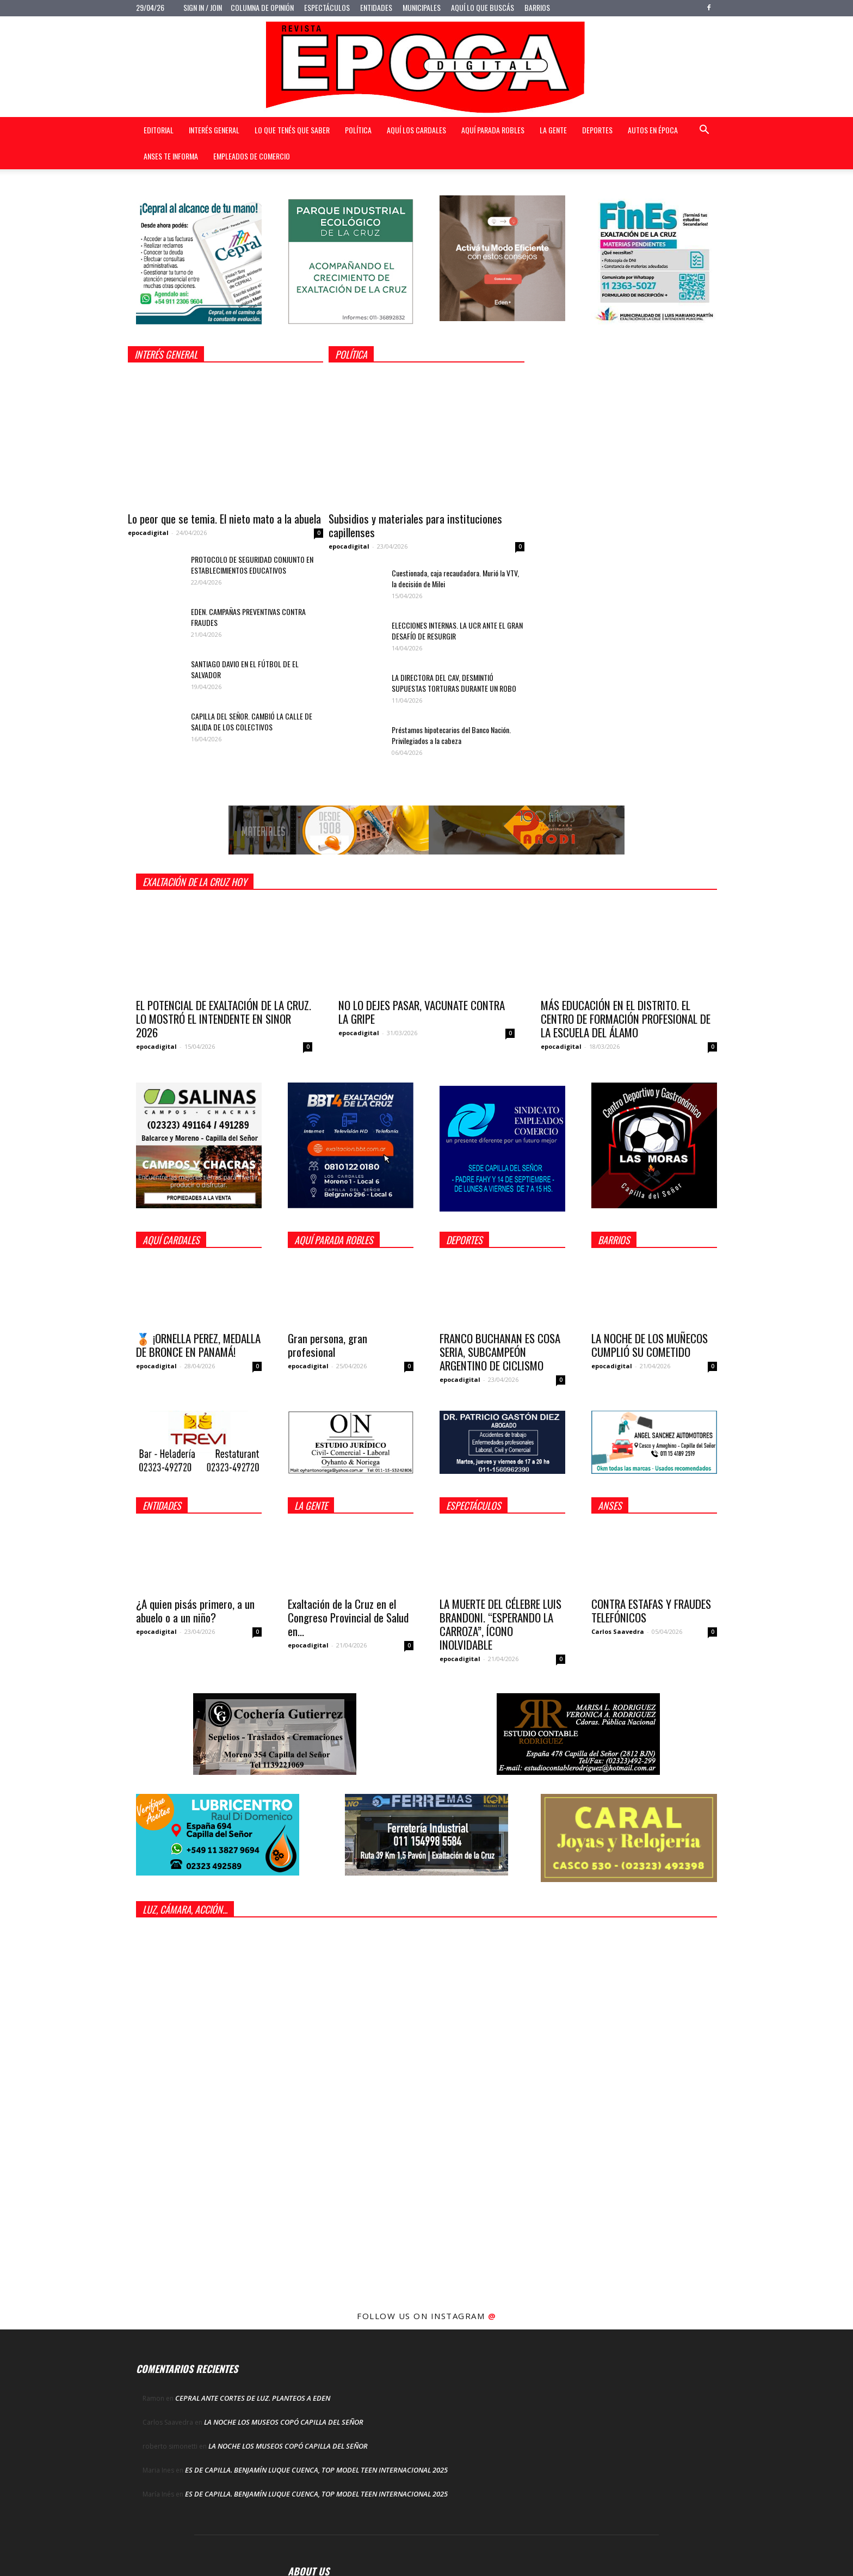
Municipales (422, 7)
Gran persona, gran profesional (327, 1345)
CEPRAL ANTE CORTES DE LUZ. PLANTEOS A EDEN (252, 2398)
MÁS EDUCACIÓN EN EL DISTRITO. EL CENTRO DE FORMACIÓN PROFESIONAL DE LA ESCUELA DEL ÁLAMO (625, 1019)
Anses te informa (171, 156)
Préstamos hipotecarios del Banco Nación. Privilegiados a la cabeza (451, 735)
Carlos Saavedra (617, 1631)
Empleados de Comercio (251, 156)
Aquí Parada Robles (492, 130)
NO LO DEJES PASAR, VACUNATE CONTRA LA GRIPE (421, 1012)
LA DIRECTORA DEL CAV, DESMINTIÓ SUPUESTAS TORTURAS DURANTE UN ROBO (454, 683)
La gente (553, 130)
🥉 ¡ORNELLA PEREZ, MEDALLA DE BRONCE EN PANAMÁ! (198, 1345)
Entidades (376, 7)
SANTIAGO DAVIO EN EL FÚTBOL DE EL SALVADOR (245, 669)
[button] (704, 131)
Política (358, 130)
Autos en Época (653, 130)
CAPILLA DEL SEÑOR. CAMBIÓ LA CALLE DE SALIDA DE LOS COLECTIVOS (251, 721)
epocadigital (148, 532)
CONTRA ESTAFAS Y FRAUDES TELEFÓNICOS (651, 1610)
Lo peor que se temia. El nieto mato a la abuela (224, 518)
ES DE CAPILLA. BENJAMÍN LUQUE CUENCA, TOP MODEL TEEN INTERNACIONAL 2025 (316, 2470)
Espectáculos (327, 7)
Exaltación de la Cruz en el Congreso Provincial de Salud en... (348, 1617)
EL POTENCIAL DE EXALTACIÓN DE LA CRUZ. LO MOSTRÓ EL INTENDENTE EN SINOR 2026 (223, 1019)
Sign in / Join (202, 7)
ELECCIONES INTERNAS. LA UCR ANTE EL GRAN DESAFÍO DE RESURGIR (457, 630)
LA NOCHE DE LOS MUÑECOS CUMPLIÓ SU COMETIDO (649, 1345)
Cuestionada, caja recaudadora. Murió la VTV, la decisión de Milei (455, 578)
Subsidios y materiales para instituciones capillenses (415, 525)
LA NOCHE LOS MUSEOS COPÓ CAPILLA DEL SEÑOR (283, 2422)
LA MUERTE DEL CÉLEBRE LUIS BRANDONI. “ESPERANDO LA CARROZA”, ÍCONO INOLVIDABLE (500, 1624)
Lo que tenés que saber (292, 130)
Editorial (159, 130)
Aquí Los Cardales (416, 130)
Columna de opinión (262, 7)
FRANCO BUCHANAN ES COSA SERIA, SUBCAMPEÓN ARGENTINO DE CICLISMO (500, 1352)
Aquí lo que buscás (482, 7)
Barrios (537, 7)
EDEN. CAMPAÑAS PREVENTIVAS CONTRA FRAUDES (248, 617)
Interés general (214, 130)
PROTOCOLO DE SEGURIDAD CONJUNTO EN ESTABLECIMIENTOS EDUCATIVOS (252, 565)
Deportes (597, 130)
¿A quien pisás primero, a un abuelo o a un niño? (195, 1610)
